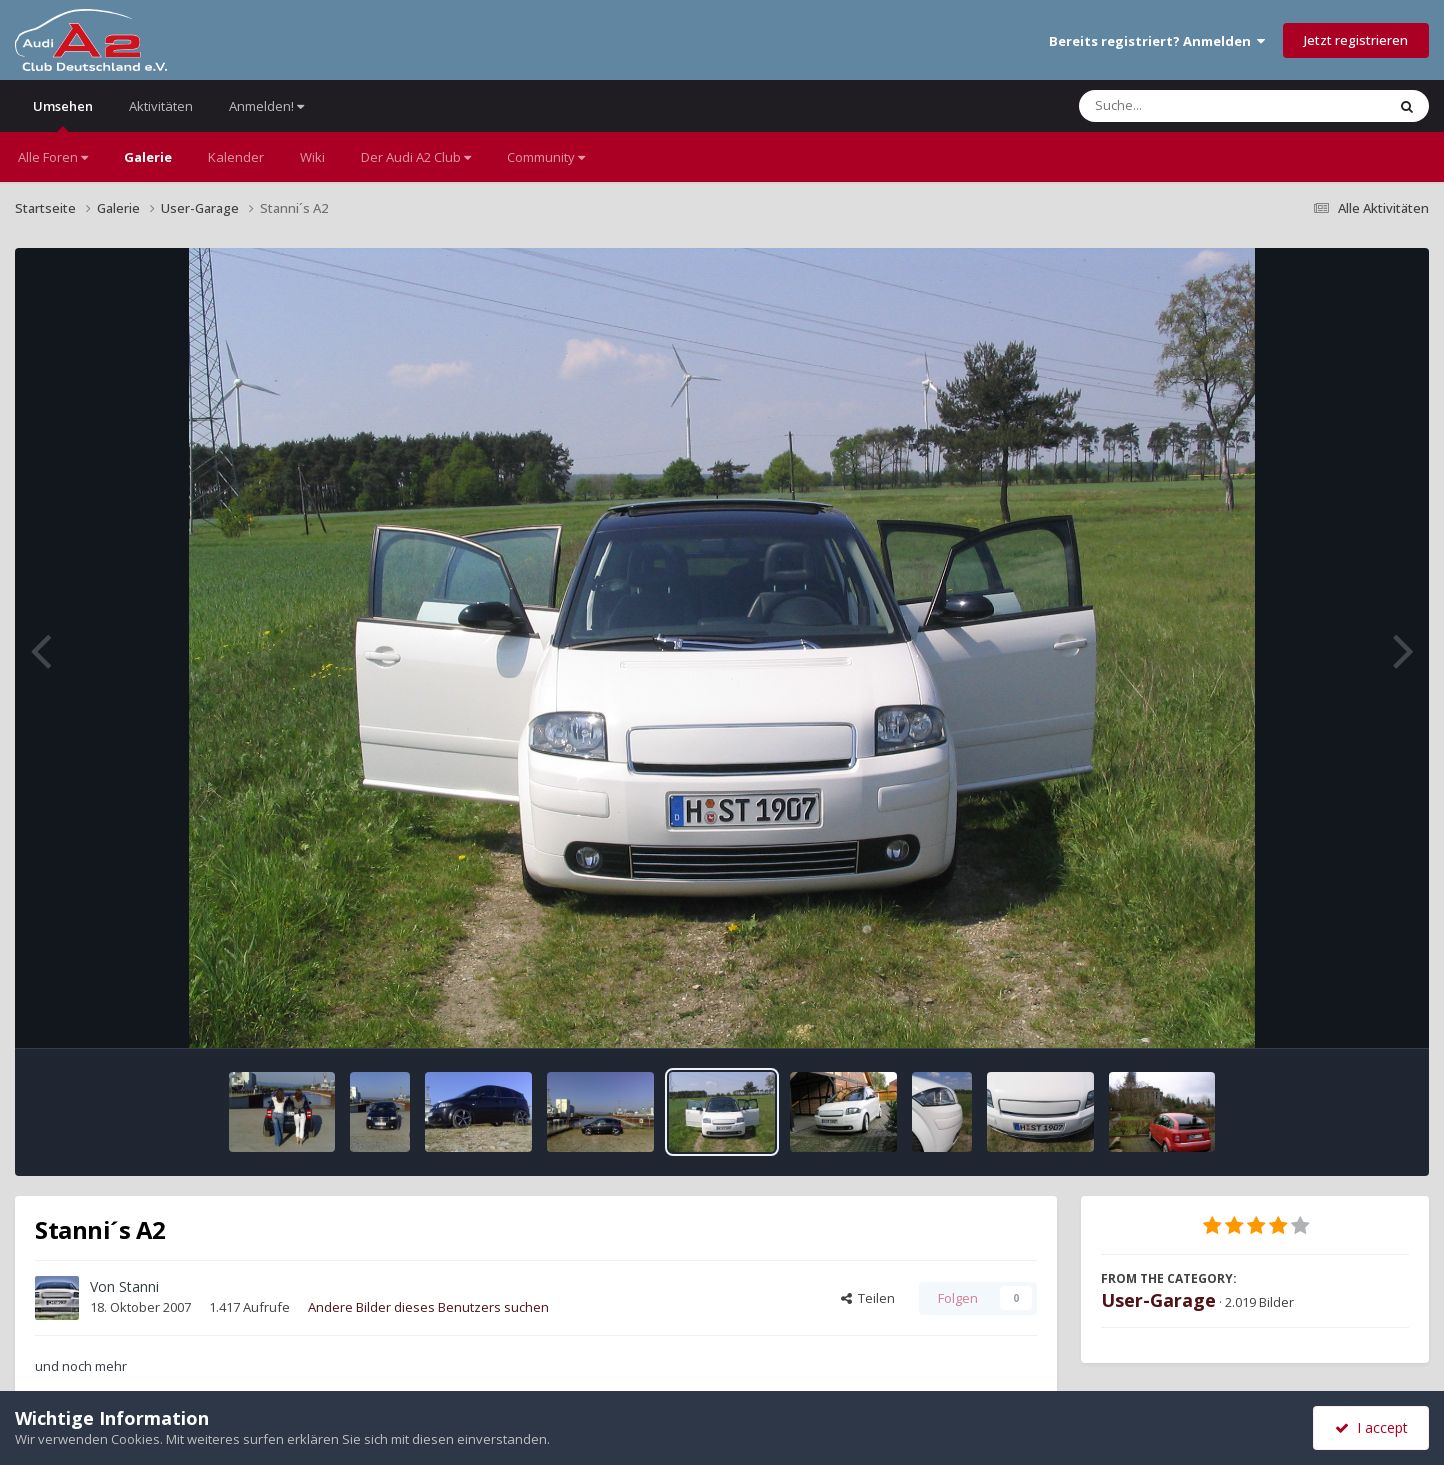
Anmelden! (266, 106)
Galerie (148, 157)
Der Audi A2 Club (416, 157)
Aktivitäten (161, 106)
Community (546, 157)
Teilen (868, 1298)
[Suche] (1191, 106)
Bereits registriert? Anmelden (1157, 41)
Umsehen (63, 114)
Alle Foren (53, 157)
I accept (1371, 1427)
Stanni (139, 1286)
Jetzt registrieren (1356, 40)
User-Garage (1158, 1300)
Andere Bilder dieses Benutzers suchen (428, 1307)
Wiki (312, 157)
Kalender (236, 157)
